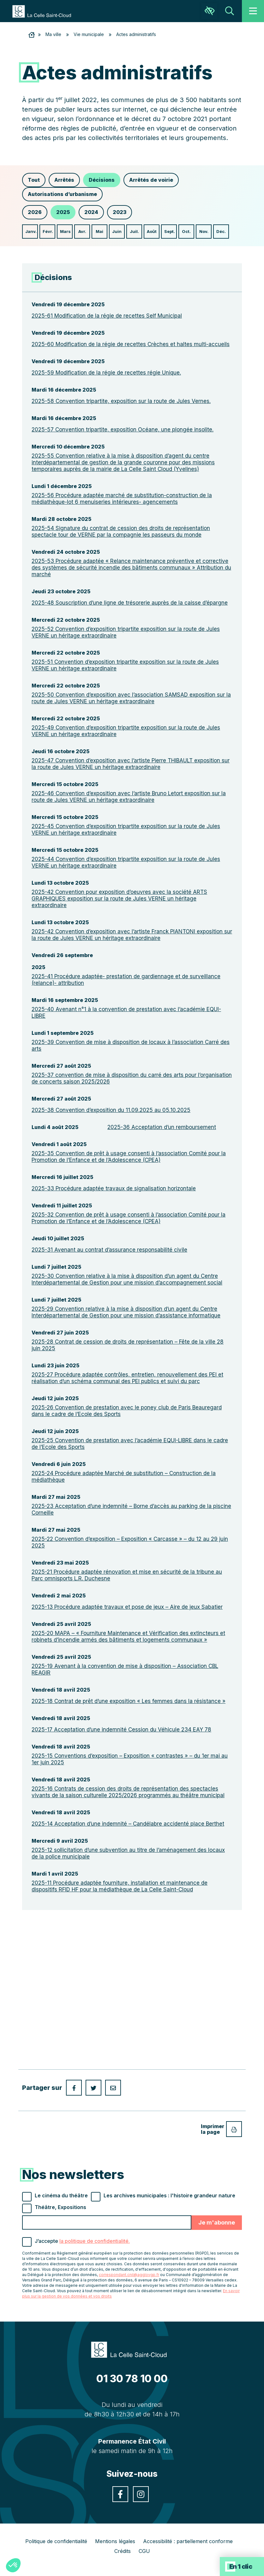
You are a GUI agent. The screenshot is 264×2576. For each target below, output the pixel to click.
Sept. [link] (169, 231)
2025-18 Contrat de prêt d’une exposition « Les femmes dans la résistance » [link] (128, 1701)
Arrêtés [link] (64, 180)
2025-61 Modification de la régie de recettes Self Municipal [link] (107, 316)
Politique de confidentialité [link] (56, 2541)
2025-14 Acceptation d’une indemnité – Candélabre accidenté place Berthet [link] (128, 1824)
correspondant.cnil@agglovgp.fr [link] (129, 2274)
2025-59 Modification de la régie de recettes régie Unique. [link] (106, 372)
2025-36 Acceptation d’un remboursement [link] (161, 1127)
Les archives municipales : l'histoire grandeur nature (169, 2195)
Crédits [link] (122, 2551)
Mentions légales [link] (115, 2541)
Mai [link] (99, 231)
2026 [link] (35, 212)
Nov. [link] (203, 231)
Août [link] (152, 231)
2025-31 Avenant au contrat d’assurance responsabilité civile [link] (109, 1250)
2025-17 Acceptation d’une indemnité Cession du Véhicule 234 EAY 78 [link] (121, 1729)
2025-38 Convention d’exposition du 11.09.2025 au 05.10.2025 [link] (111, 1110)
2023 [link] (119, 212)
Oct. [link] (186, 231)
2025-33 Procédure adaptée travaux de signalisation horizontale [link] (114, 1188)
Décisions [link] (102, 180)
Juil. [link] (134, 231)
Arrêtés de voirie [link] (151, 180)
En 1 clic (240, 2566)
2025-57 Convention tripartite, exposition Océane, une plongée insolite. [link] (122, 429)
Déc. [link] (221, 231)
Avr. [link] (82, 231)
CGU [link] (144, 2551)
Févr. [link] (48, 231)
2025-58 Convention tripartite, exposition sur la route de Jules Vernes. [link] (121, 401)
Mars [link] (65, 231)
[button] (13, 2565)
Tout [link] (34, 180)
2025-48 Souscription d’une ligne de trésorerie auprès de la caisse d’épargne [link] (130, 603)
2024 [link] (91, 212)
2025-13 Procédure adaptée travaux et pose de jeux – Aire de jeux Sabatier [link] (127, 1607)
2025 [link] (63, 212)
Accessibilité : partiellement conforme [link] (188, 2541)
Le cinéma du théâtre (61, 2195)
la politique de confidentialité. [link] (94, 2241)
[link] (45, 11)
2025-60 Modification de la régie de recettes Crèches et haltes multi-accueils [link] (131, 344)
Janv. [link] (31, 231)
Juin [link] (117, 231)
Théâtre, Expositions (60, 2207)
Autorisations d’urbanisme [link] (62, 194)
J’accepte (82, 2241)
